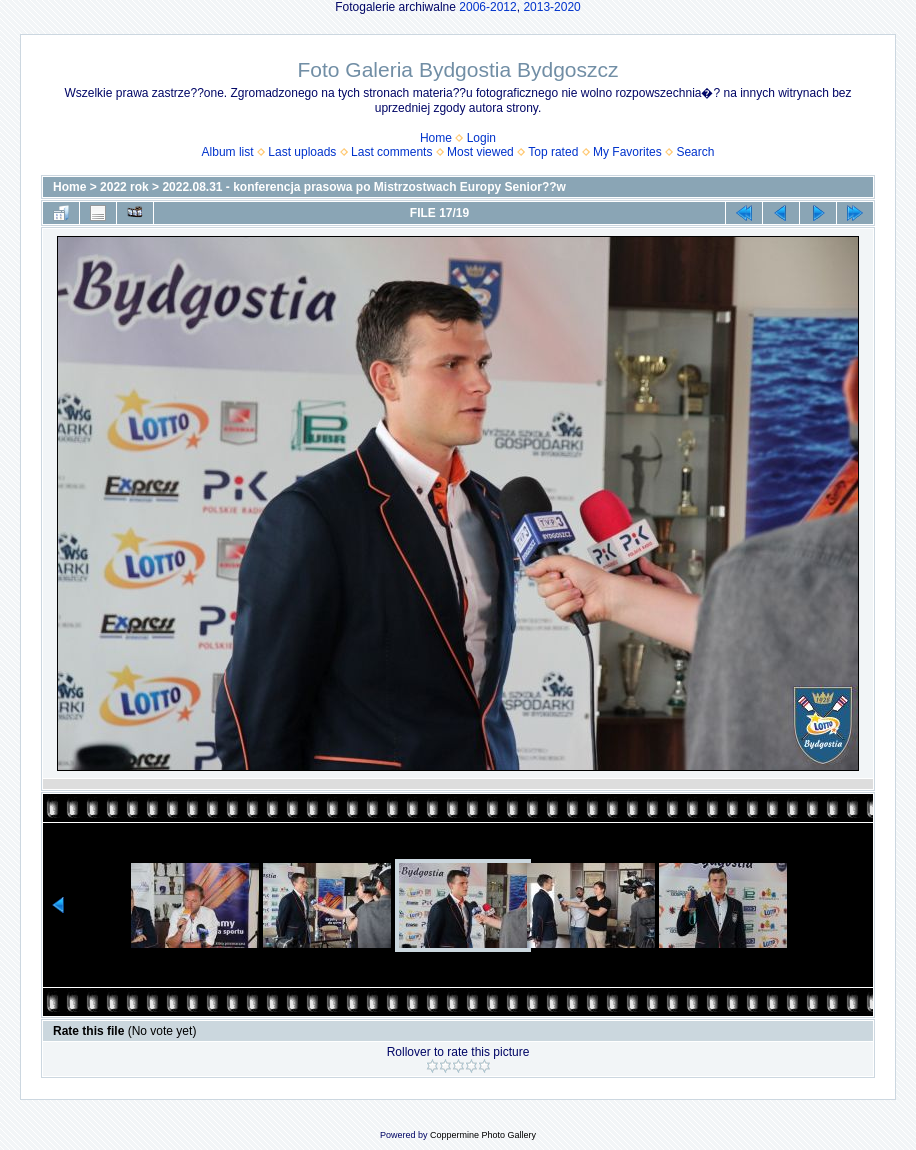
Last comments (391, 152)
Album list (228, 152)
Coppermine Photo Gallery (483, 1135)
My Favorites (627, 152)
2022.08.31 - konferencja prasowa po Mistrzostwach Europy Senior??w (363, 187)
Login (481, 138)
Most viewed (480, 152)
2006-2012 (487, 7)
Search (695, 152)
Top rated (553, 152)
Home (436, 138)
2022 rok (124, 187)
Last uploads (302, 152)
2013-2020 (551, 7)
